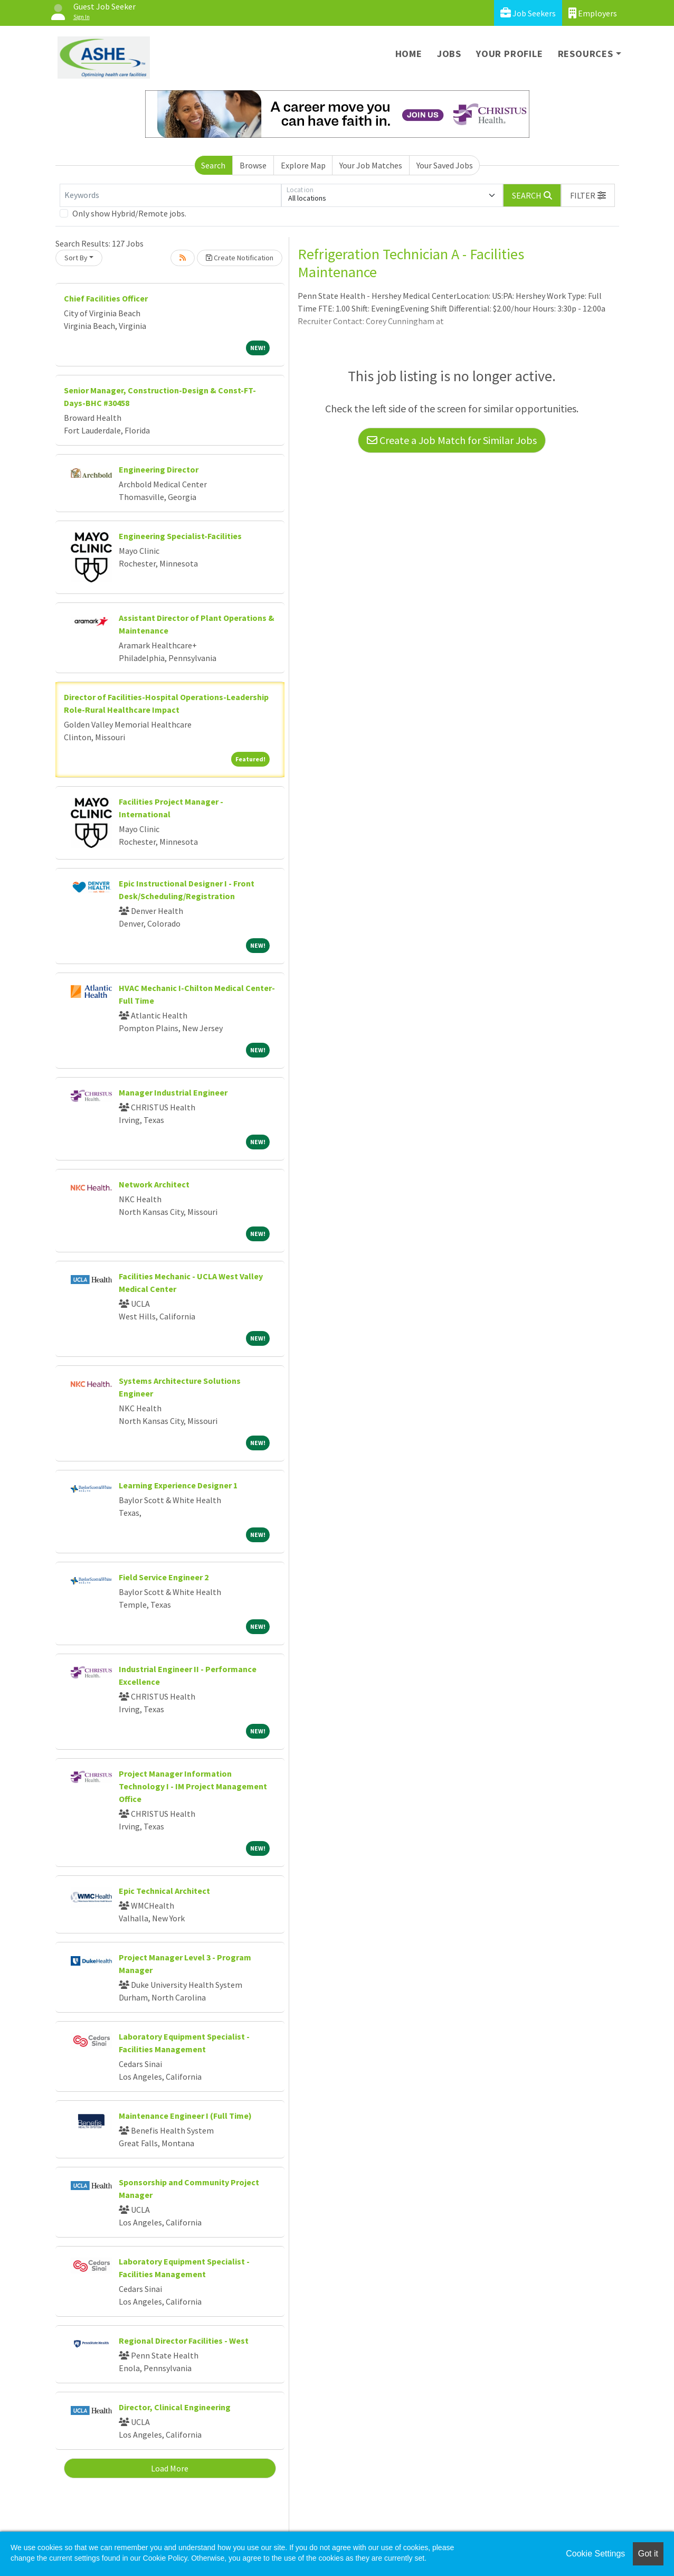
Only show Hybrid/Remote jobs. (129, 213)
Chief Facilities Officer (106, 298)
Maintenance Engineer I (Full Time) (185, 2115)
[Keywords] (170, 195)
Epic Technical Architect (164, 1890)
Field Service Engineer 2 (163, 1577)
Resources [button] (585, 54)
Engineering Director (158, 469)
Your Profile (509, 54)
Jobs (449, 54)
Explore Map (303, 165)
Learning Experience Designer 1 (178, 1485)
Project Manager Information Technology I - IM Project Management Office (193, 1786)
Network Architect (154, 1184)
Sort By (76, 257)
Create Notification (239, 257)
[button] (588, 195)
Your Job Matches (370, 165)
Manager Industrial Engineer (173, 1092)
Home (408, 54)
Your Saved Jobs (444, 165)
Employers (592, 13)
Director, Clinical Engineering (175, 2407)
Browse (253, 165)
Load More (169, 2468)
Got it (648, 2553)
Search (213, 165)
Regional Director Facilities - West (184, 2340)
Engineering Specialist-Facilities (180, 536)
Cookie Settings (595, 2553)
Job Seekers (528, 13)
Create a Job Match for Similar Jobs (452, 440)
